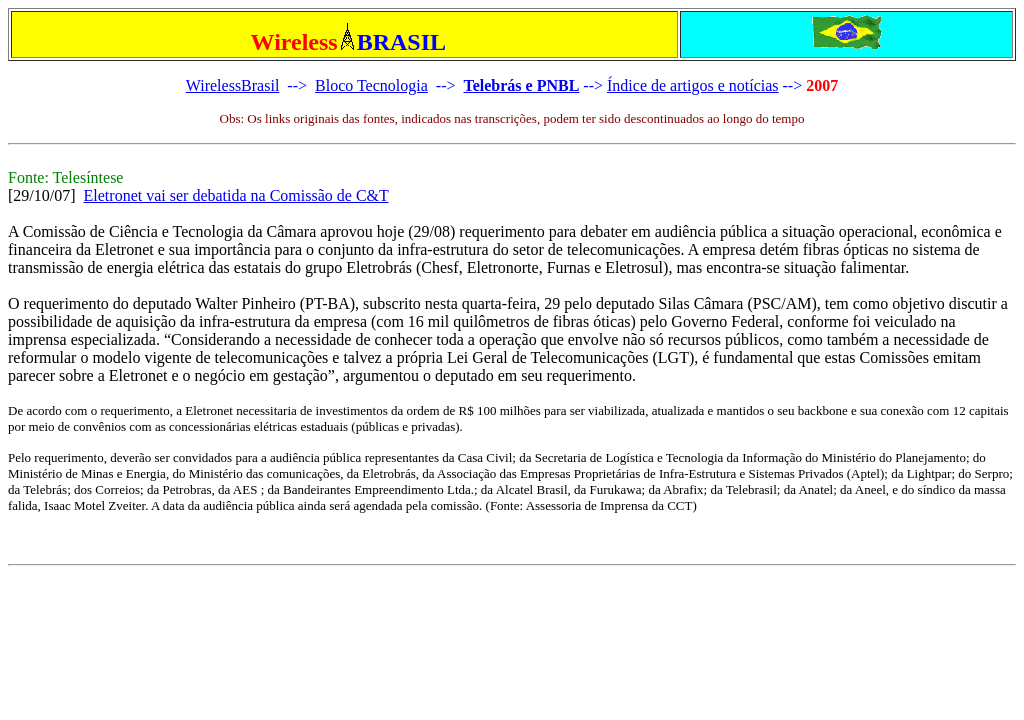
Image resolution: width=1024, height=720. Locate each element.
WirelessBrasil (233, 85)
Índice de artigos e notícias (693, 85)
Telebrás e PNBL (521, 85)
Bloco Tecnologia (371, 85)
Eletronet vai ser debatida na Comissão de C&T (236, 195)
